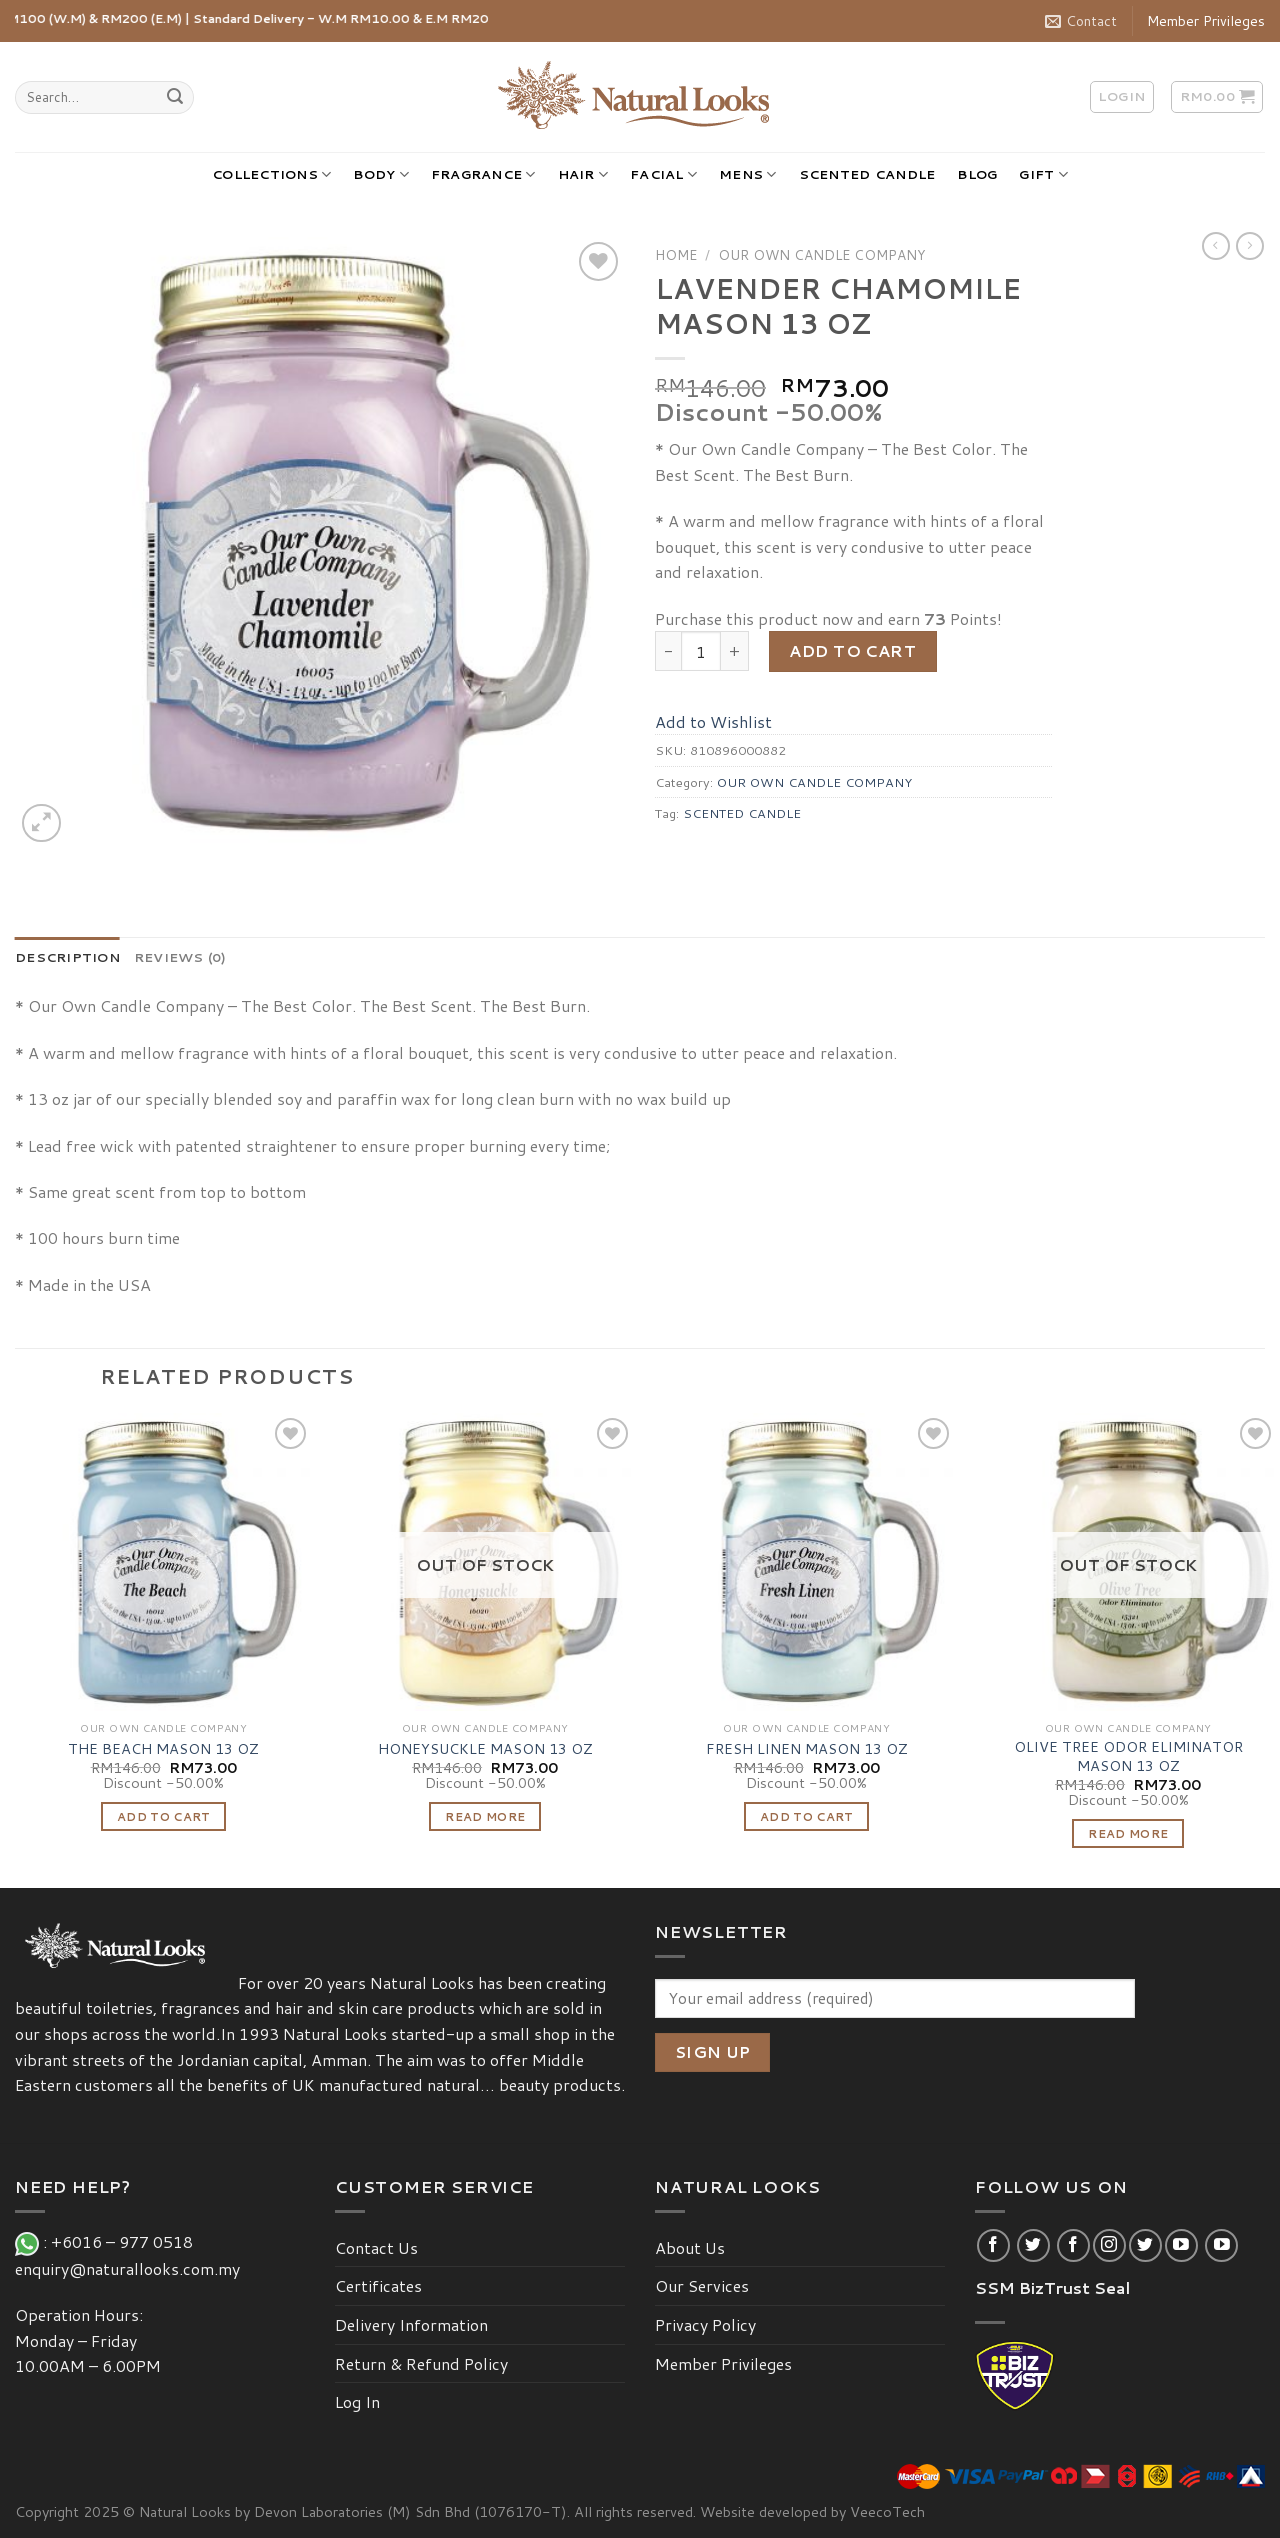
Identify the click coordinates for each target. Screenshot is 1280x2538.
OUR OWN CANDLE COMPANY (821, 254)
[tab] (67, 957)
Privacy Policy (705, 2324)
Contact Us (376, 2247)
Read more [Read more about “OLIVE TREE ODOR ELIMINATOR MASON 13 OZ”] (1128, 1833)
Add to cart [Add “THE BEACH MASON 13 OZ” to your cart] (164, 1816)
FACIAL (663, 174)
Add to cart (852, 650)
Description (67, 957)
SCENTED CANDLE (867, 174)
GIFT (1043, 174)
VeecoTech (887, 2511)
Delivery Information (411, 2324)
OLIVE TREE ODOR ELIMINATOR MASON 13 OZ (1128, 1756)
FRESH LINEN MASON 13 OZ (807, 1749)
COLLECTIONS (271, 174)
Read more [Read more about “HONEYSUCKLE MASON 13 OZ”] (485, 1816)
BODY (380, 174)
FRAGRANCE (483, 174)
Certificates (378, 2285)
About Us (690, 2247)
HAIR (583, 174)
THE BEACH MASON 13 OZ (163, 1749)
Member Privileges (1206, 21)
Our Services (702, 2285)
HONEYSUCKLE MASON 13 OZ (485, 1749)
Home (676, 254)
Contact (1081, 21)
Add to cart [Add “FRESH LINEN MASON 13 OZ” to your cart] (807, 1816)
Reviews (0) (180, 957)
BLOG (977, 174)
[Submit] (175, 98)
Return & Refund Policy (421, 2363)
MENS (747, 174)
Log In (357, 2401)
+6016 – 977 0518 (126, 2241)
